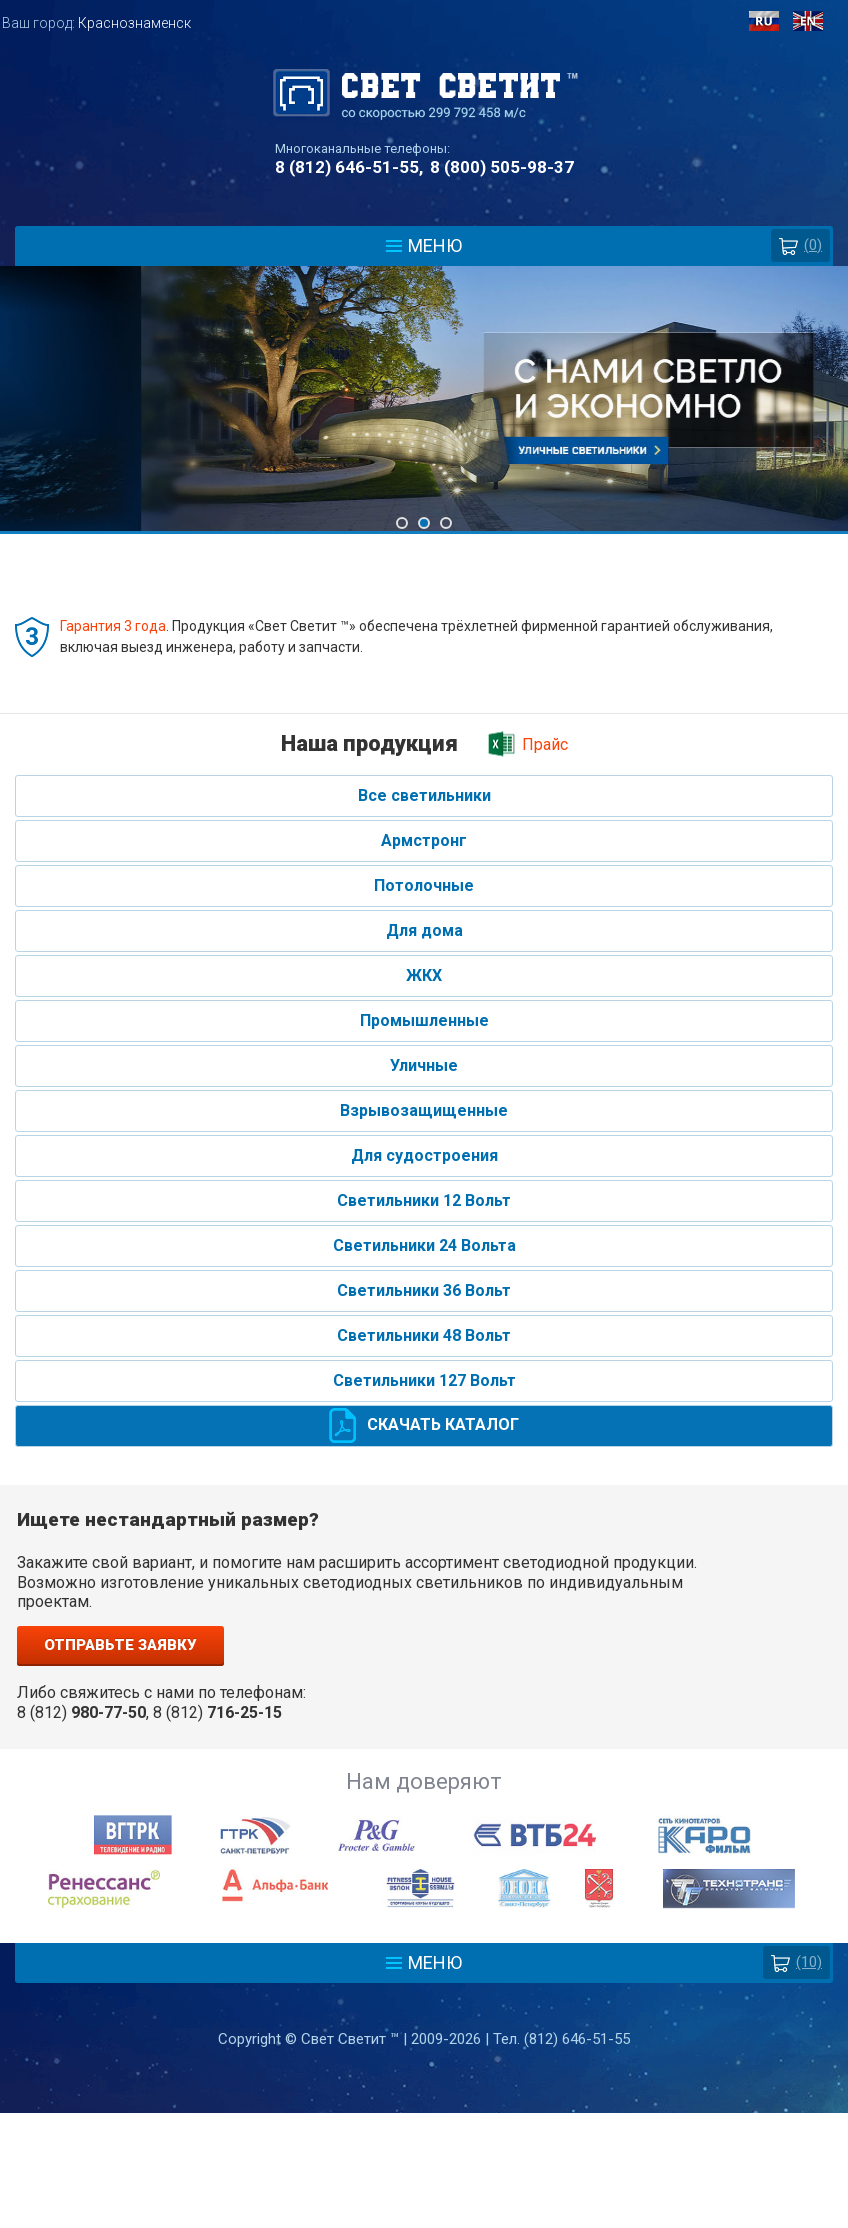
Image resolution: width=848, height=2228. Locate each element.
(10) (796, 1962)
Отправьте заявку (120, 1645)
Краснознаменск (134, 23)
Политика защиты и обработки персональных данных (424, 2130)
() (800, 245)
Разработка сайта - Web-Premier (424, 2220)
